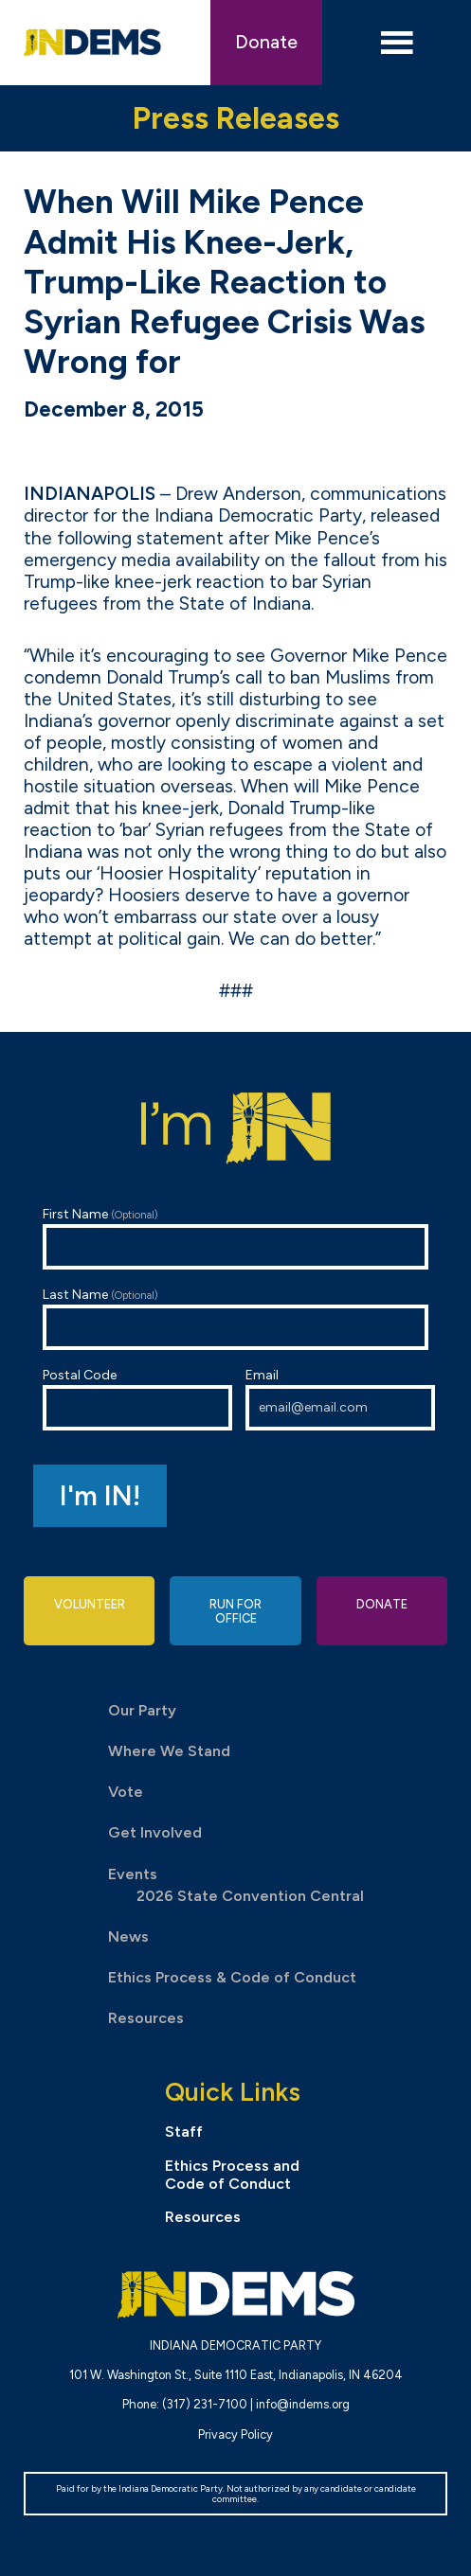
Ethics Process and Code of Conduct (232, 2175)
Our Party (142, 1710)
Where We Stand (169, 1751)
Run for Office (235, 1611)
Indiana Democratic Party (92, 42)
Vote (125, 1792)
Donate (266, 42)
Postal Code (137, 1398)
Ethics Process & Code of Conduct (232, 1977)
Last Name (235, 1318)
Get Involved (155, 1832)
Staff (184, 2132)
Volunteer (89, 1604)
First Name (235, 1238)
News (128, 1936)
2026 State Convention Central (250, 1896)
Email (340, 1398)
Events (132, 1874)
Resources (146, 2018)
